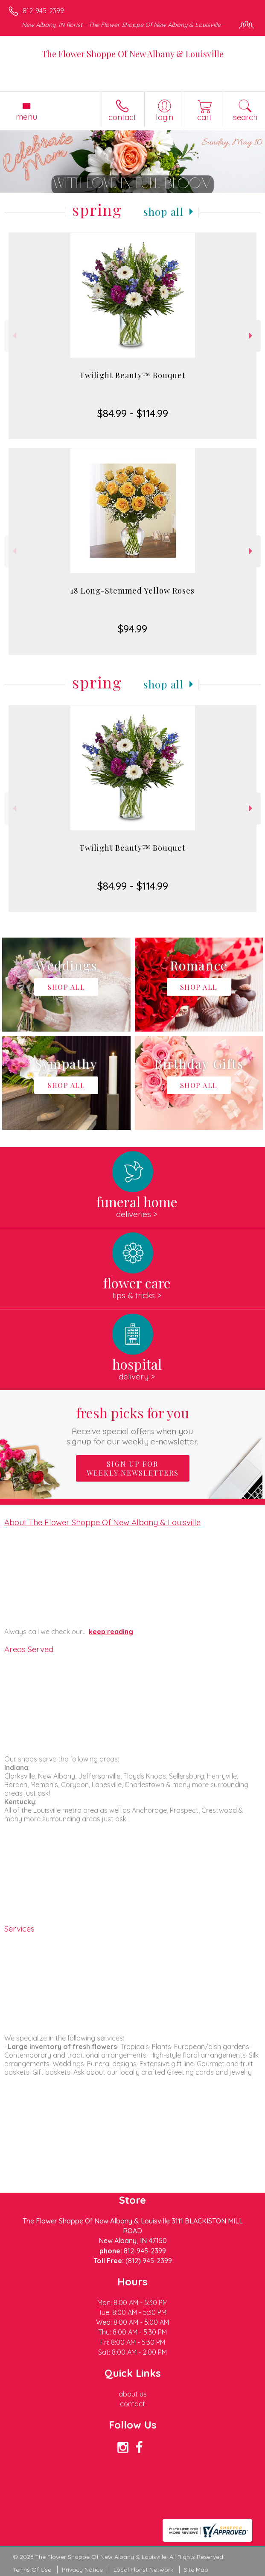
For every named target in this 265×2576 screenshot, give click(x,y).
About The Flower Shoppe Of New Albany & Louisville (102, 1522)
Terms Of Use (32, 2569)
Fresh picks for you (132, 1425)
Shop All (163, 211)
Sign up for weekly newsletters (133, 1468)
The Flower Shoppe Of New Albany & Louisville (133, 53)
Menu (26, 117)
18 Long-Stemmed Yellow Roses (132, 590)
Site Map (196, 2569)
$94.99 (132, 628)
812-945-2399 (43, 10)
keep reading (111, 1631)
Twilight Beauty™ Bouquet (132, 375)
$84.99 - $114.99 (132, 413)
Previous (13, 336)
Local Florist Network (143, 2569)
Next (251, 336)
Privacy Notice (82, 2569)
